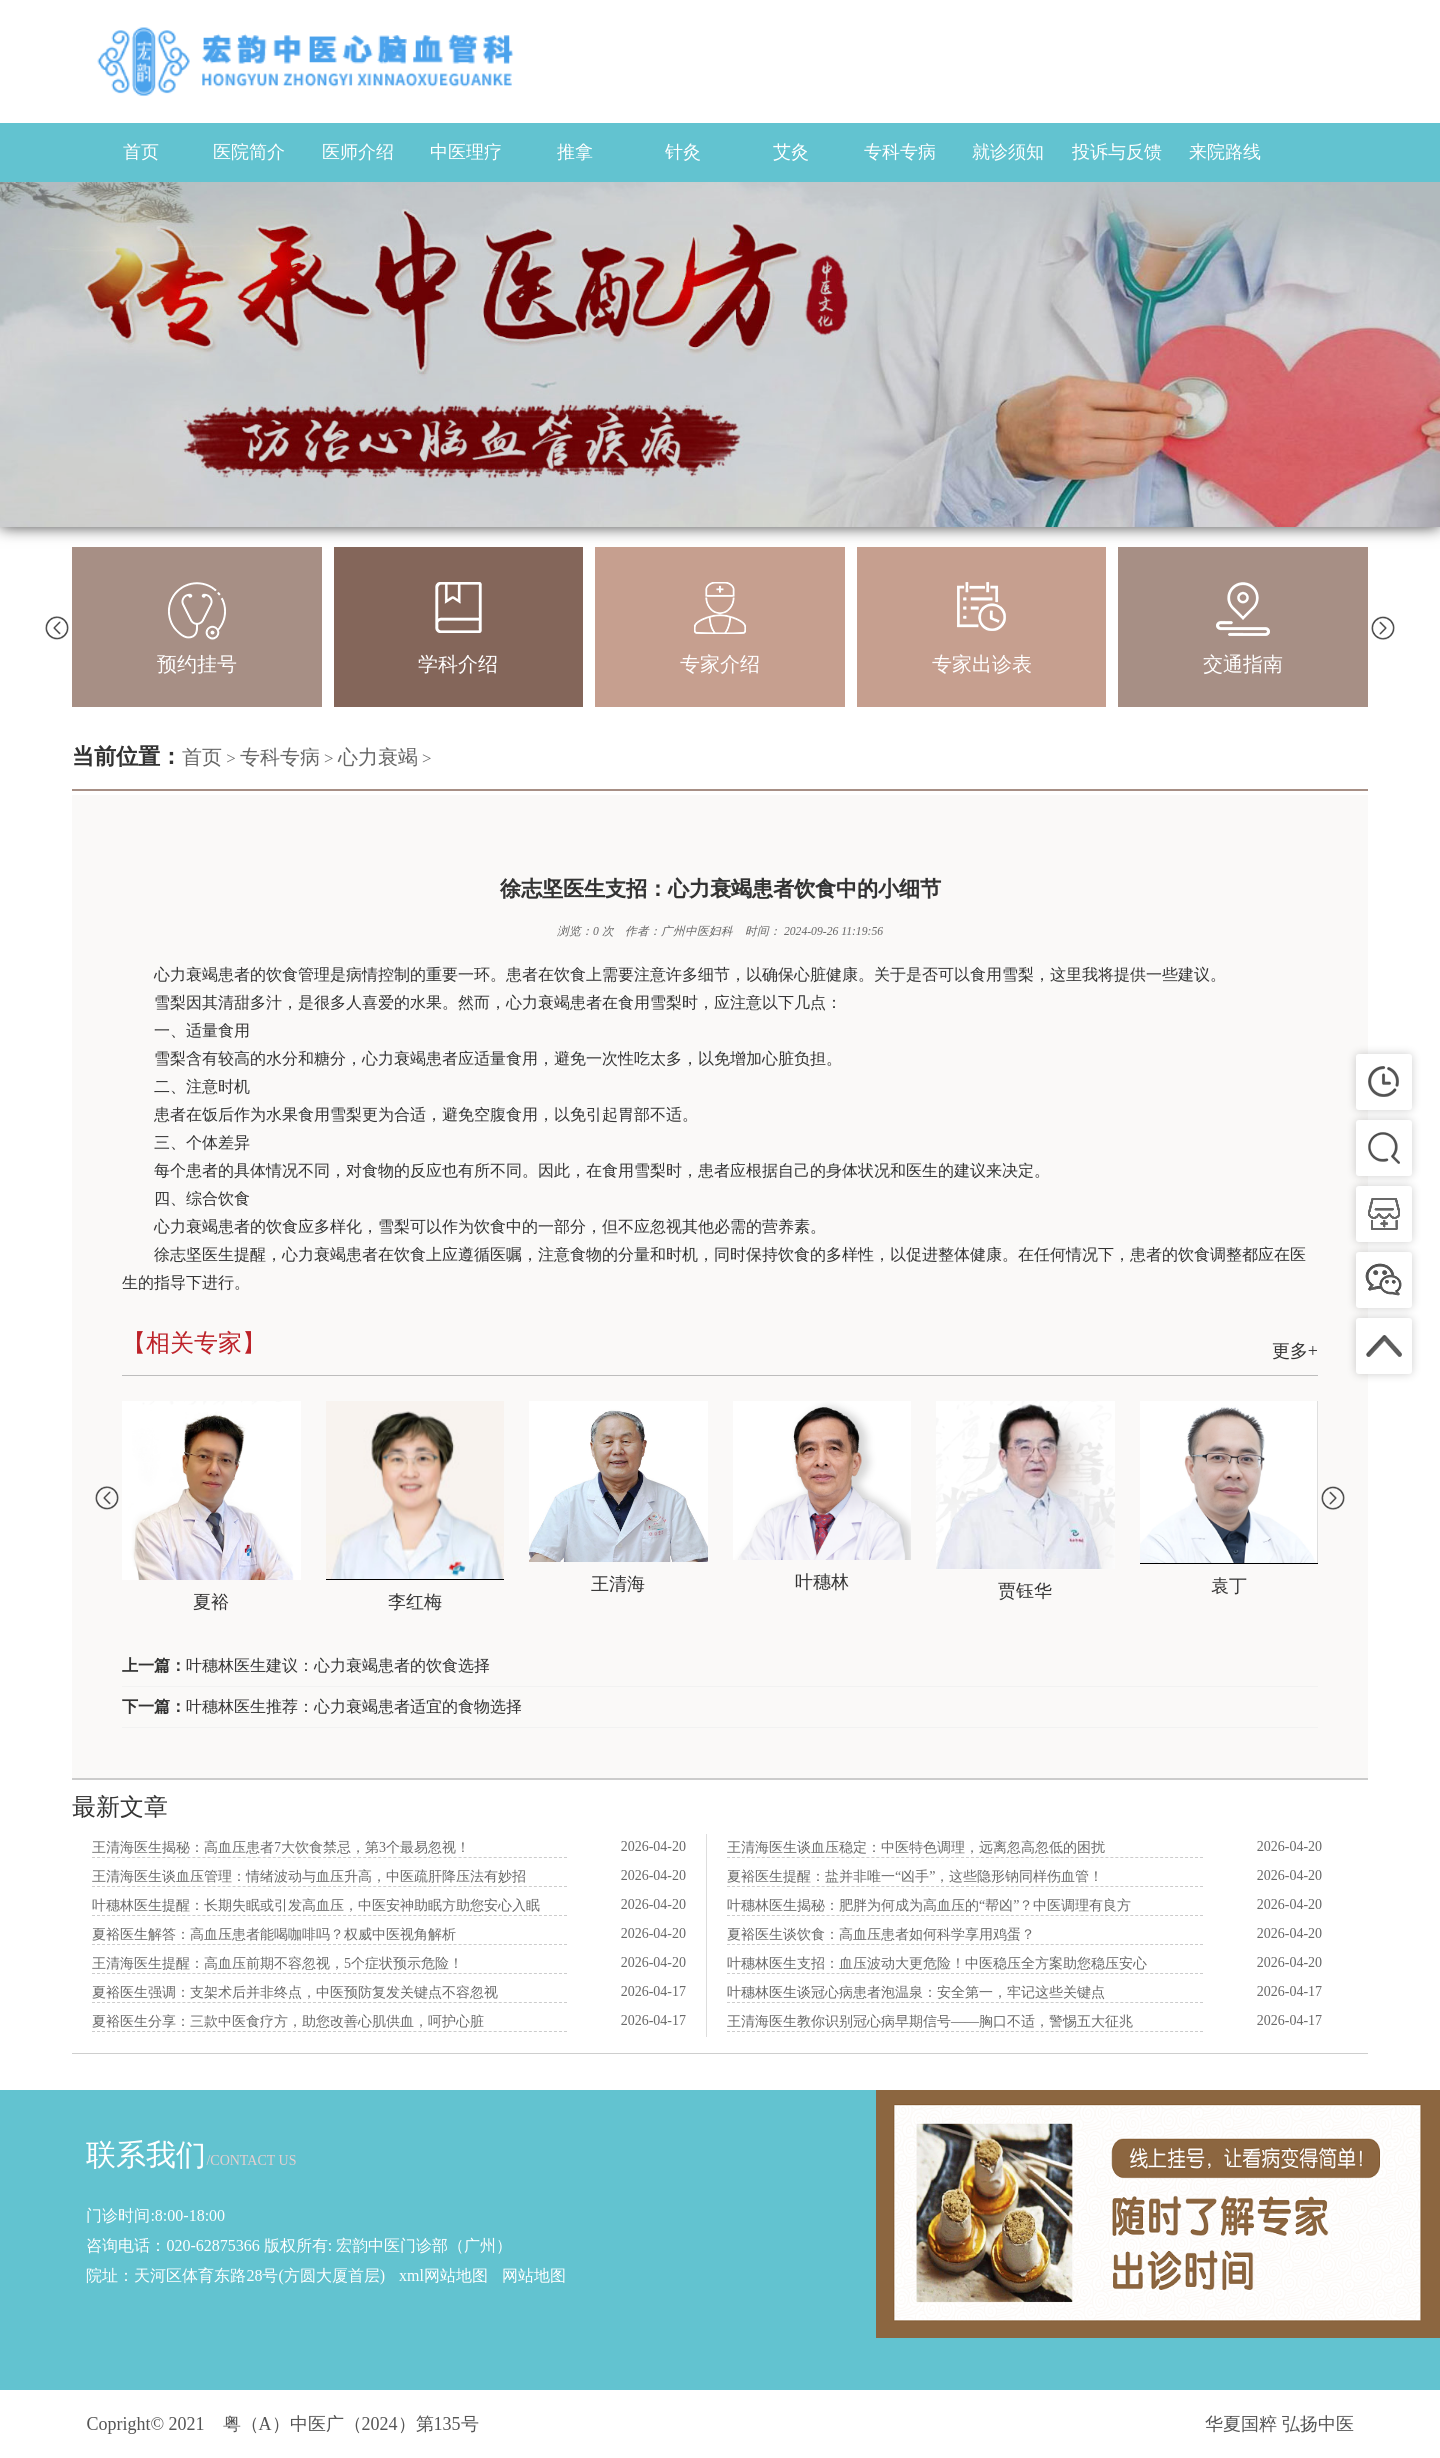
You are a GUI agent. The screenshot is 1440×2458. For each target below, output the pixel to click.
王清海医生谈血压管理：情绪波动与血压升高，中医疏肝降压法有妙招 (309, 1876)
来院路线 (1225, 152)
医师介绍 (358, 152)
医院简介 (249, 152)
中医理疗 (466, 152)
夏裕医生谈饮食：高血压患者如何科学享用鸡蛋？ (881, 1934)
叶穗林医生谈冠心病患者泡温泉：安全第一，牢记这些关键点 (916, 1992)
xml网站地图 (443, 2275)
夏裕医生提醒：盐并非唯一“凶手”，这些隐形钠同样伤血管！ (915, 1876)
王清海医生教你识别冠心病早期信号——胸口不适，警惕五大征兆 (930, 2021)
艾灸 (791, 152)
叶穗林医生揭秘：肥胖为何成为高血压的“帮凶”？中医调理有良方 (929, 1905)
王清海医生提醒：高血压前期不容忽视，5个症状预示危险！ (277, 1963)
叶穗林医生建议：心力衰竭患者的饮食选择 (338, 1665)
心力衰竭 (378, 757)
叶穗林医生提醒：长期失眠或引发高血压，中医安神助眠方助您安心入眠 (316, 1905)
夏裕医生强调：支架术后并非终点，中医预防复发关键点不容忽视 (295, 1992)
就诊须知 (1008, 152)
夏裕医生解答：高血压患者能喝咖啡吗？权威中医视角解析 (274, 1934)
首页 (141, 152)
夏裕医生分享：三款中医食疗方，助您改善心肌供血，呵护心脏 (288, 2021)
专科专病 (900, 152)
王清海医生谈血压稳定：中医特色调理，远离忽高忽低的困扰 (916, 1847)
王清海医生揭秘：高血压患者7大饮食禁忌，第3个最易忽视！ (281, 1847)
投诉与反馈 (1117, 152)
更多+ (1295, 1351)
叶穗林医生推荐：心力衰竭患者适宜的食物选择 (354, 1706)
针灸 (683, 152)
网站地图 (534, 2275)
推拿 (575, 152)
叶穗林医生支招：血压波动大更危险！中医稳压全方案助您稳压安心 (937, 1963)
